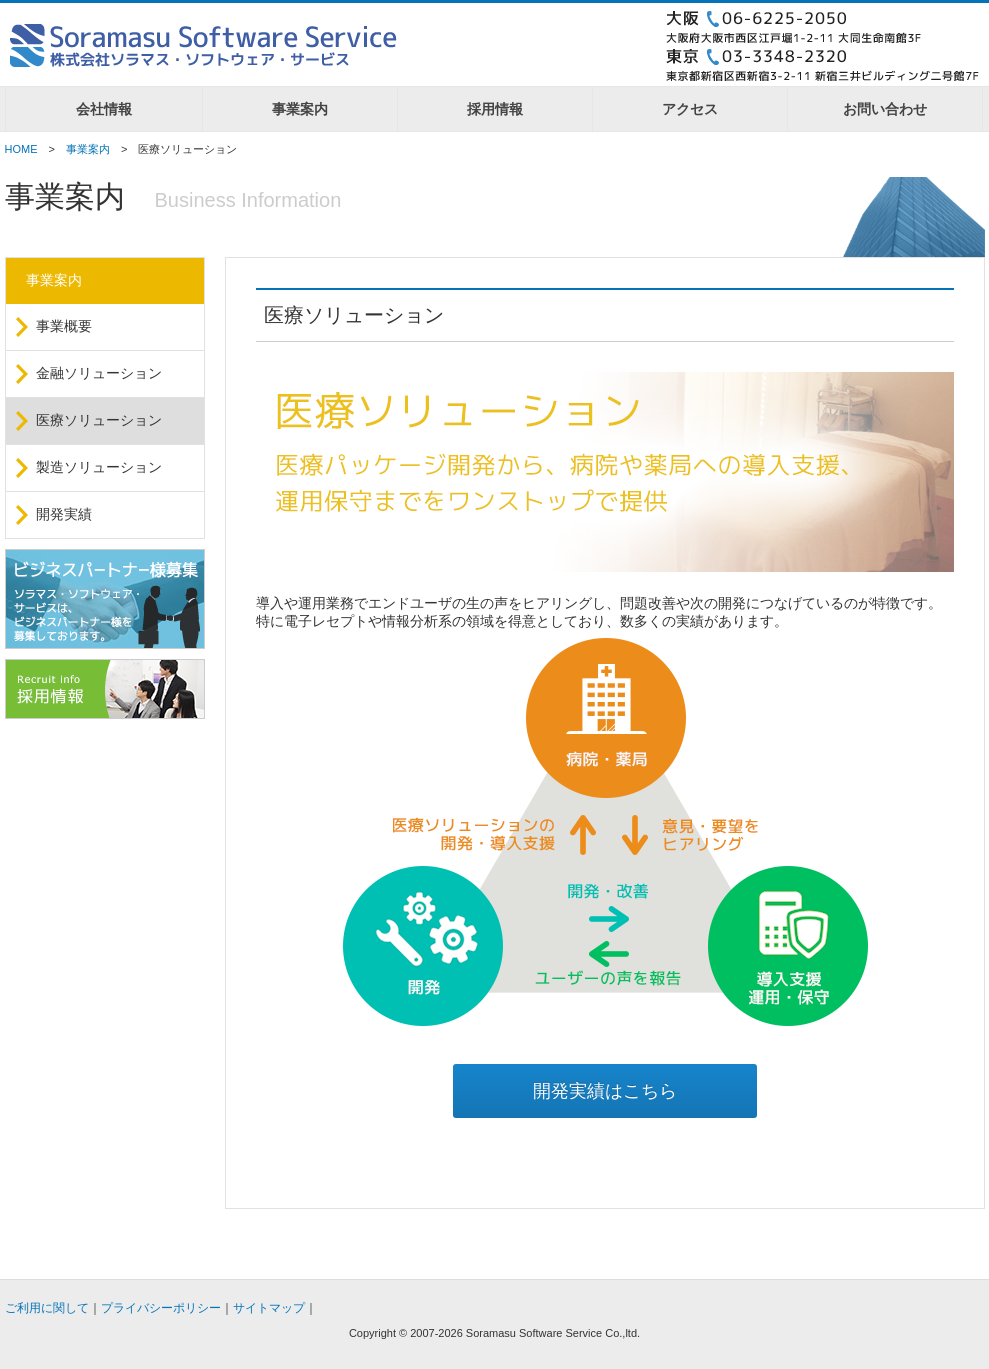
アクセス (690, 109)
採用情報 (495, 109)
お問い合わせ (885, 109)
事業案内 (300, 109)
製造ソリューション (99, 467)
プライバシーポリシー (161, 1308)
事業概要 (64, 326)
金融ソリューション (99, 373)
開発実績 (64, 514)
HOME (21, 149)
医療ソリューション (99, 420)
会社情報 (104, 109)
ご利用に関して (47, 1308)
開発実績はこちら (605, 1091)
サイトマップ (269, 1308)
